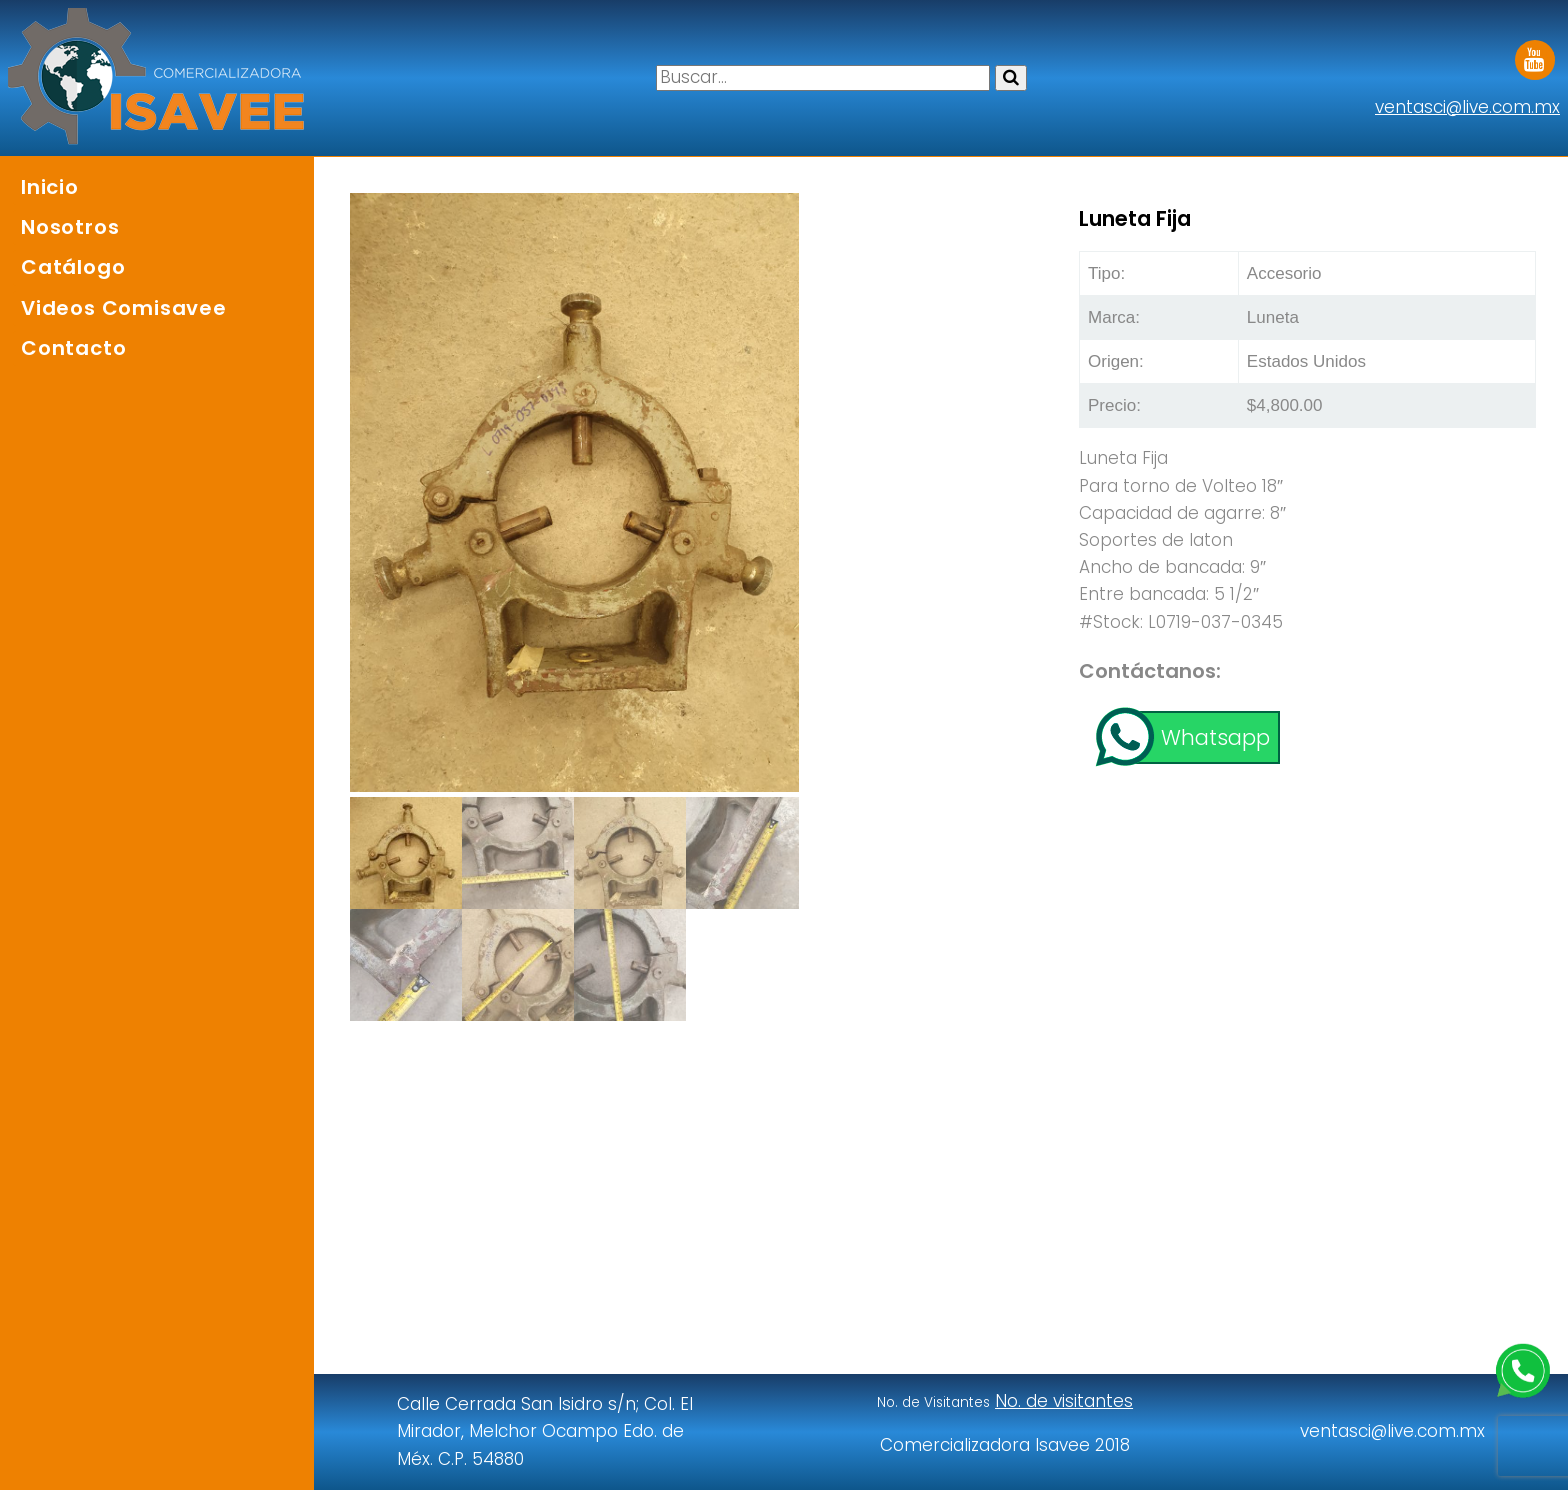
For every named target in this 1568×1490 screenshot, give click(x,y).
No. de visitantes (1064, 1401)
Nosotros (70, 227)
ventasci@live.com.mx (1467, 107)
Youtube (1535, 53)
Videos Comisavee (124, 308)
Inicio (50, 187)
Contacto (73, 348)
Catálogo (73, 267)
